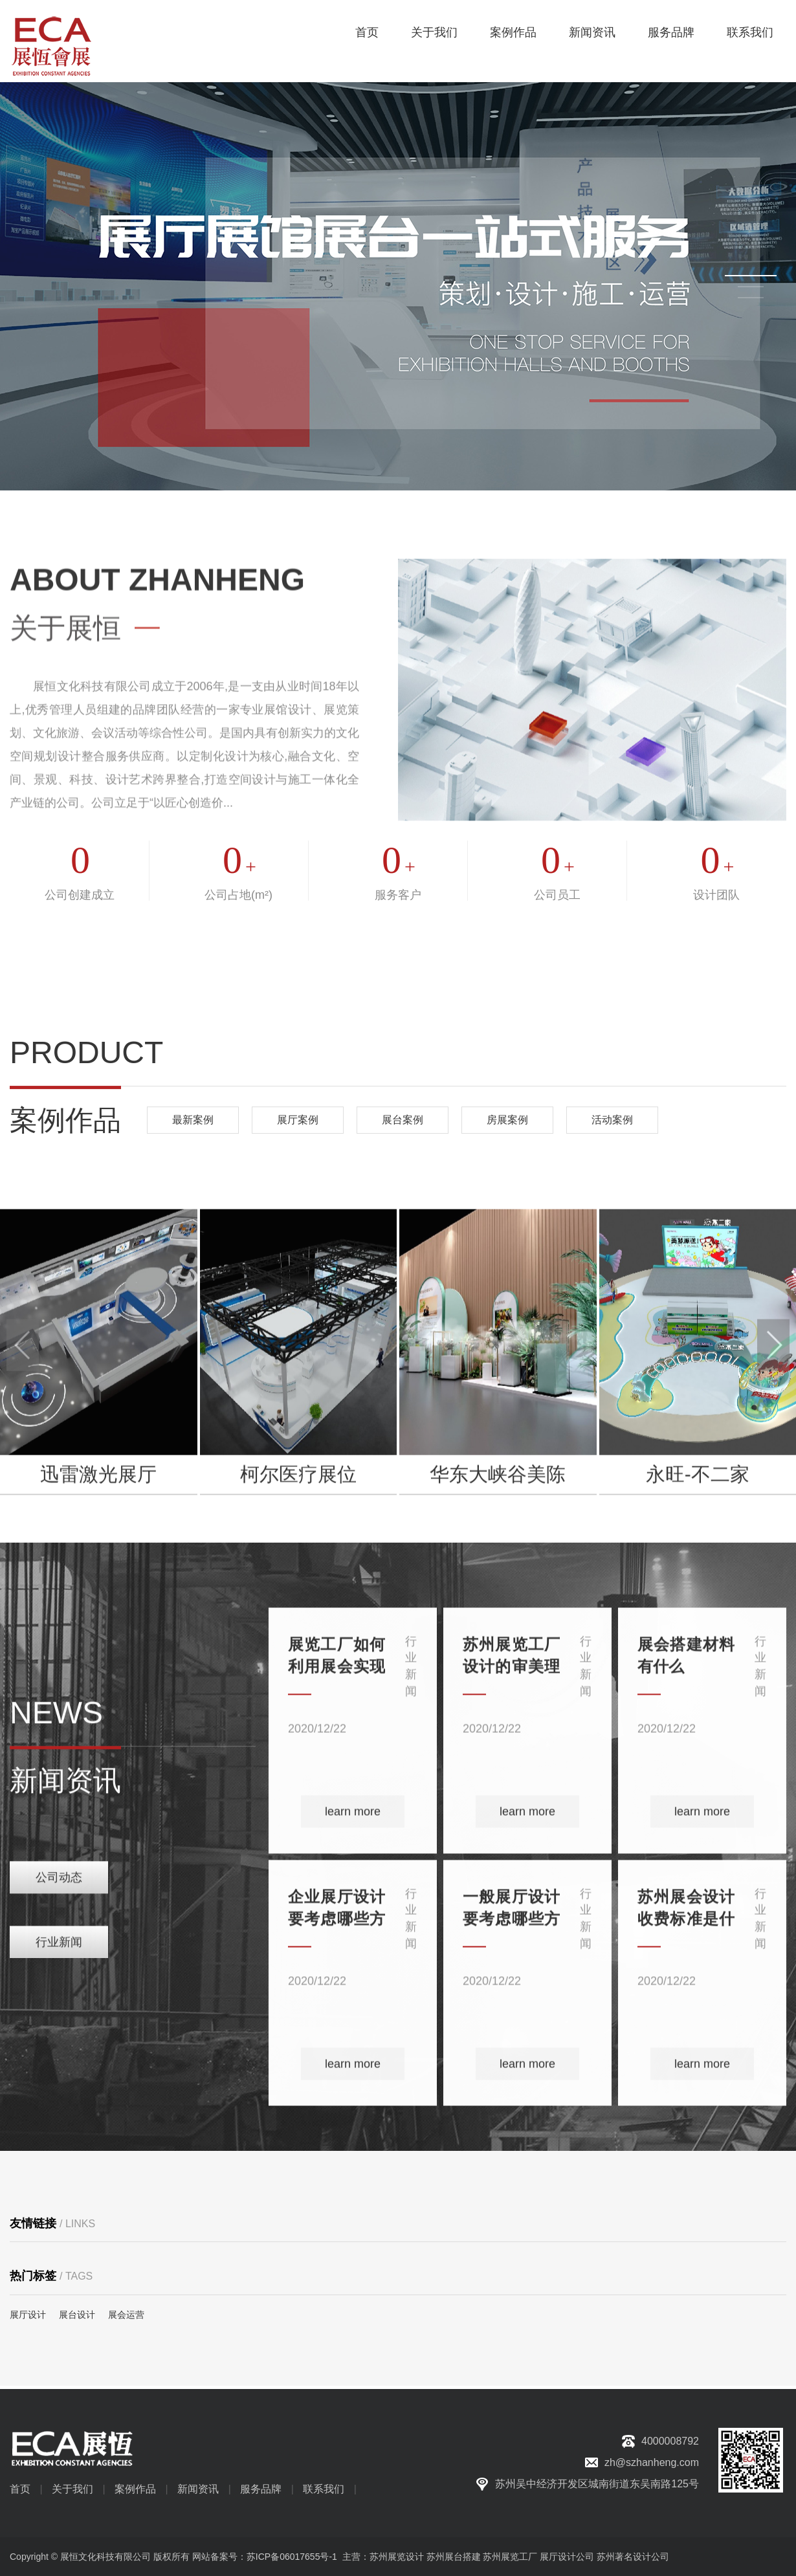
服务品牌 (671, 32)
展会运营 (126, 2314)
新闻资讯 (592, 32)
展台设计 (77, 2314)
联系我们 (750, 32)
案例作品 (513, 32)
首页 (367, 32)
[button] (751, 275)
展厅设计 (28, 2314)
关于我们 (434, 32)
